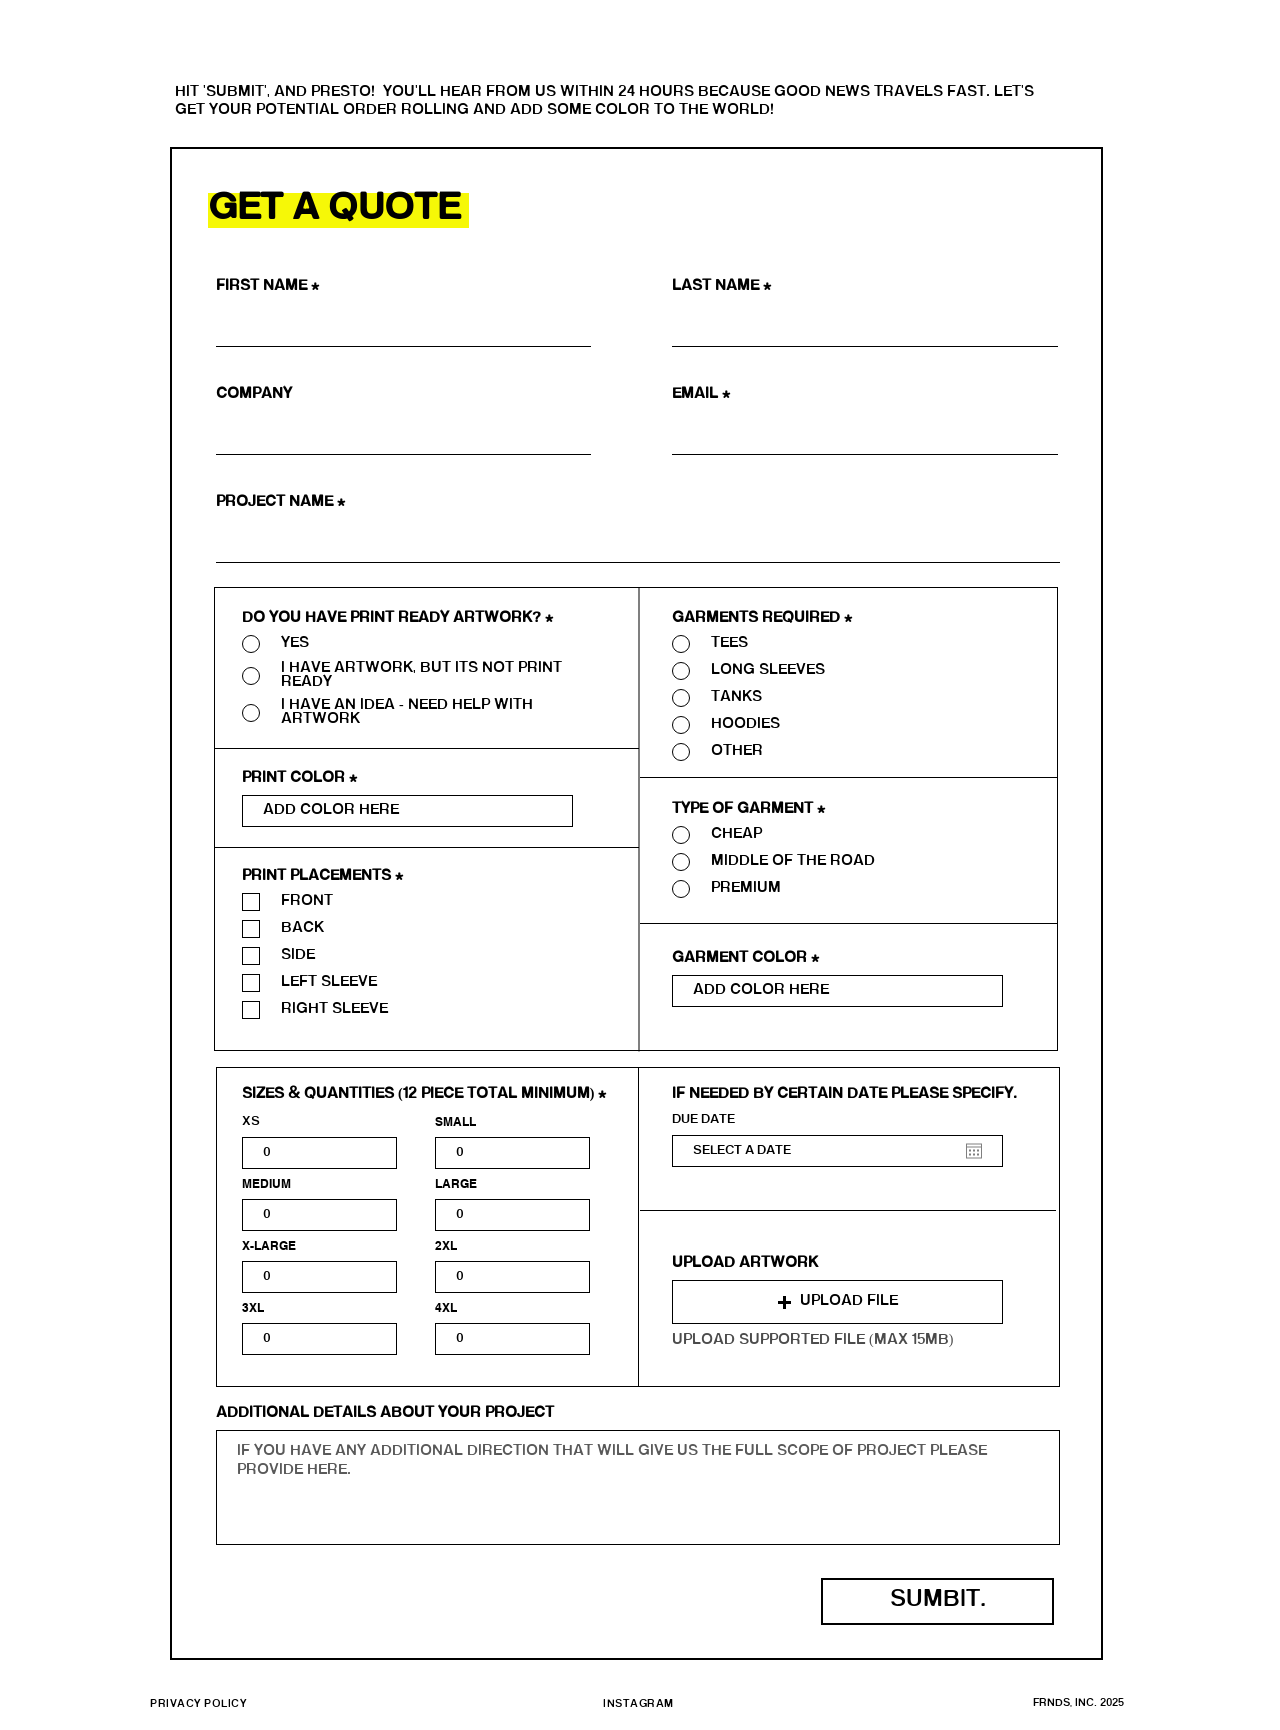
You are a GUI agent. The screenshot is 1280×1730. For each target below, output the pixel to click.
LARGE (456, 1184)
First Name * (269, 287)
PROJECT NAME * (280, 503)
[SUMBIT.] (937, 1601)
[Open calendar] (974, 1151)
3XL (253, 1308)
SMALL (455, 1122)
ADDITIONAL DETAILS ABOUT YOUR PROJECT (385, 1414)
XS (251, 1122)
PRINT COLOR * (299, 779)
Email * (701, 395)
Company (254, 395)
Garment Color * (745, 959)
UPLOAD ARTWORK (745, 1264)
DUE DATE (703, 1120)
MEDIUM (266, 1184)
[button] (837, 1302)
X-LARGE (269, 1246)
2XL (446, 1246)
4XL (446, 1308)
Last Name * (721, 287)
